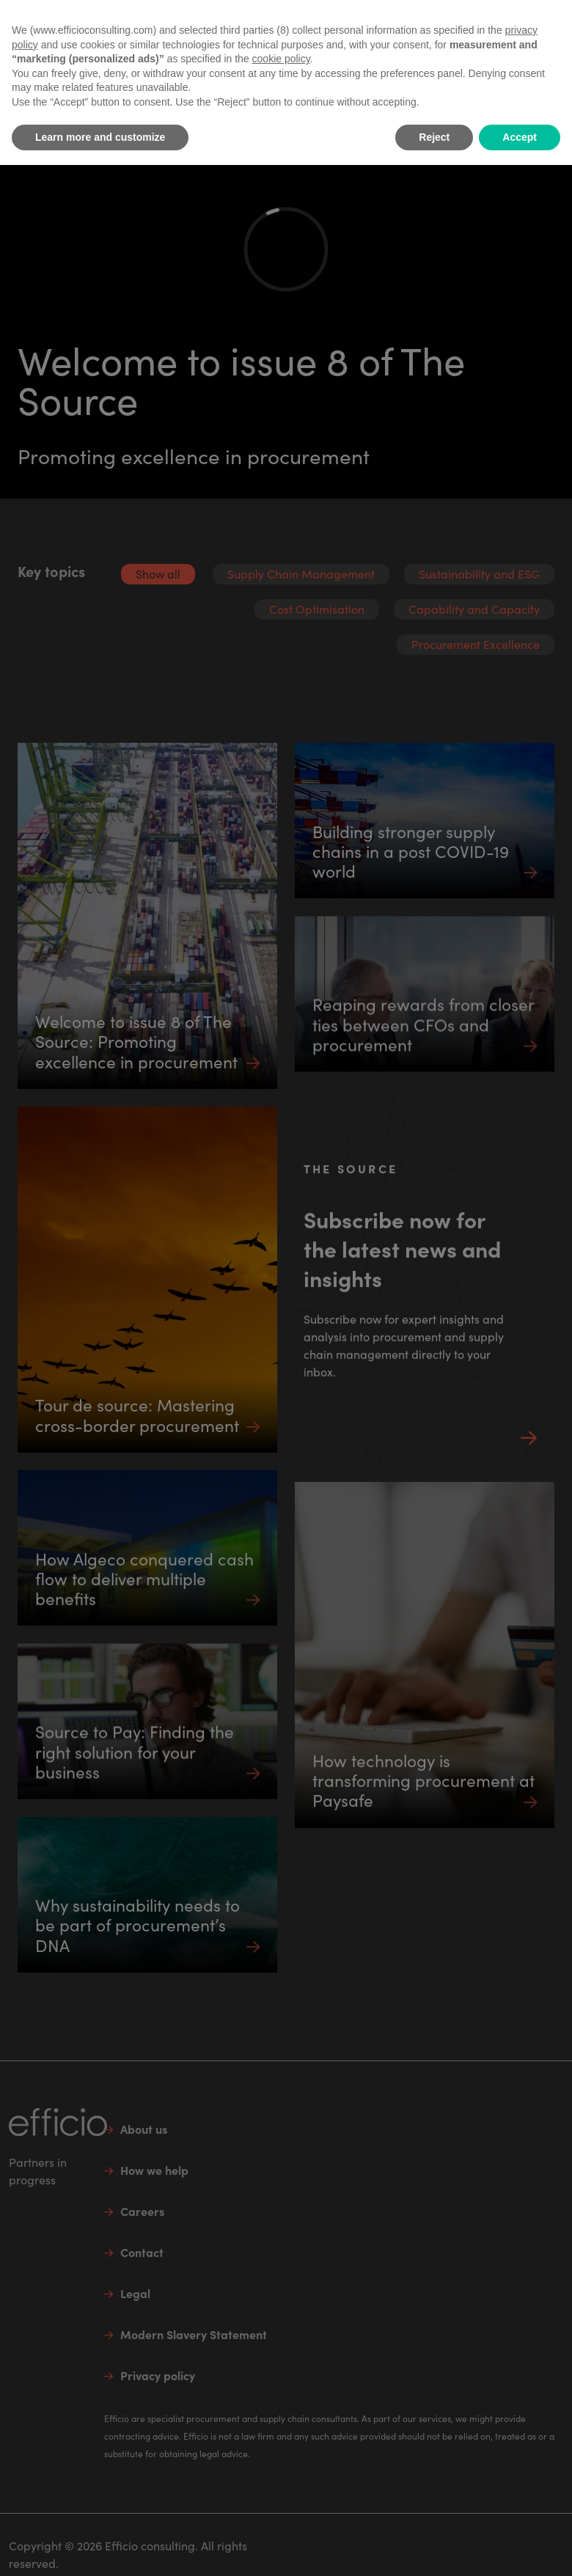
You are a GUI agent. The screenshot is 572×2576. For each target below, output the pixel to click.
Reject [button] (434, 137)
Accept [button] (519, 137)
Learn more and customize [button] (100, 137)
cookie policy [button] (281, 59)
